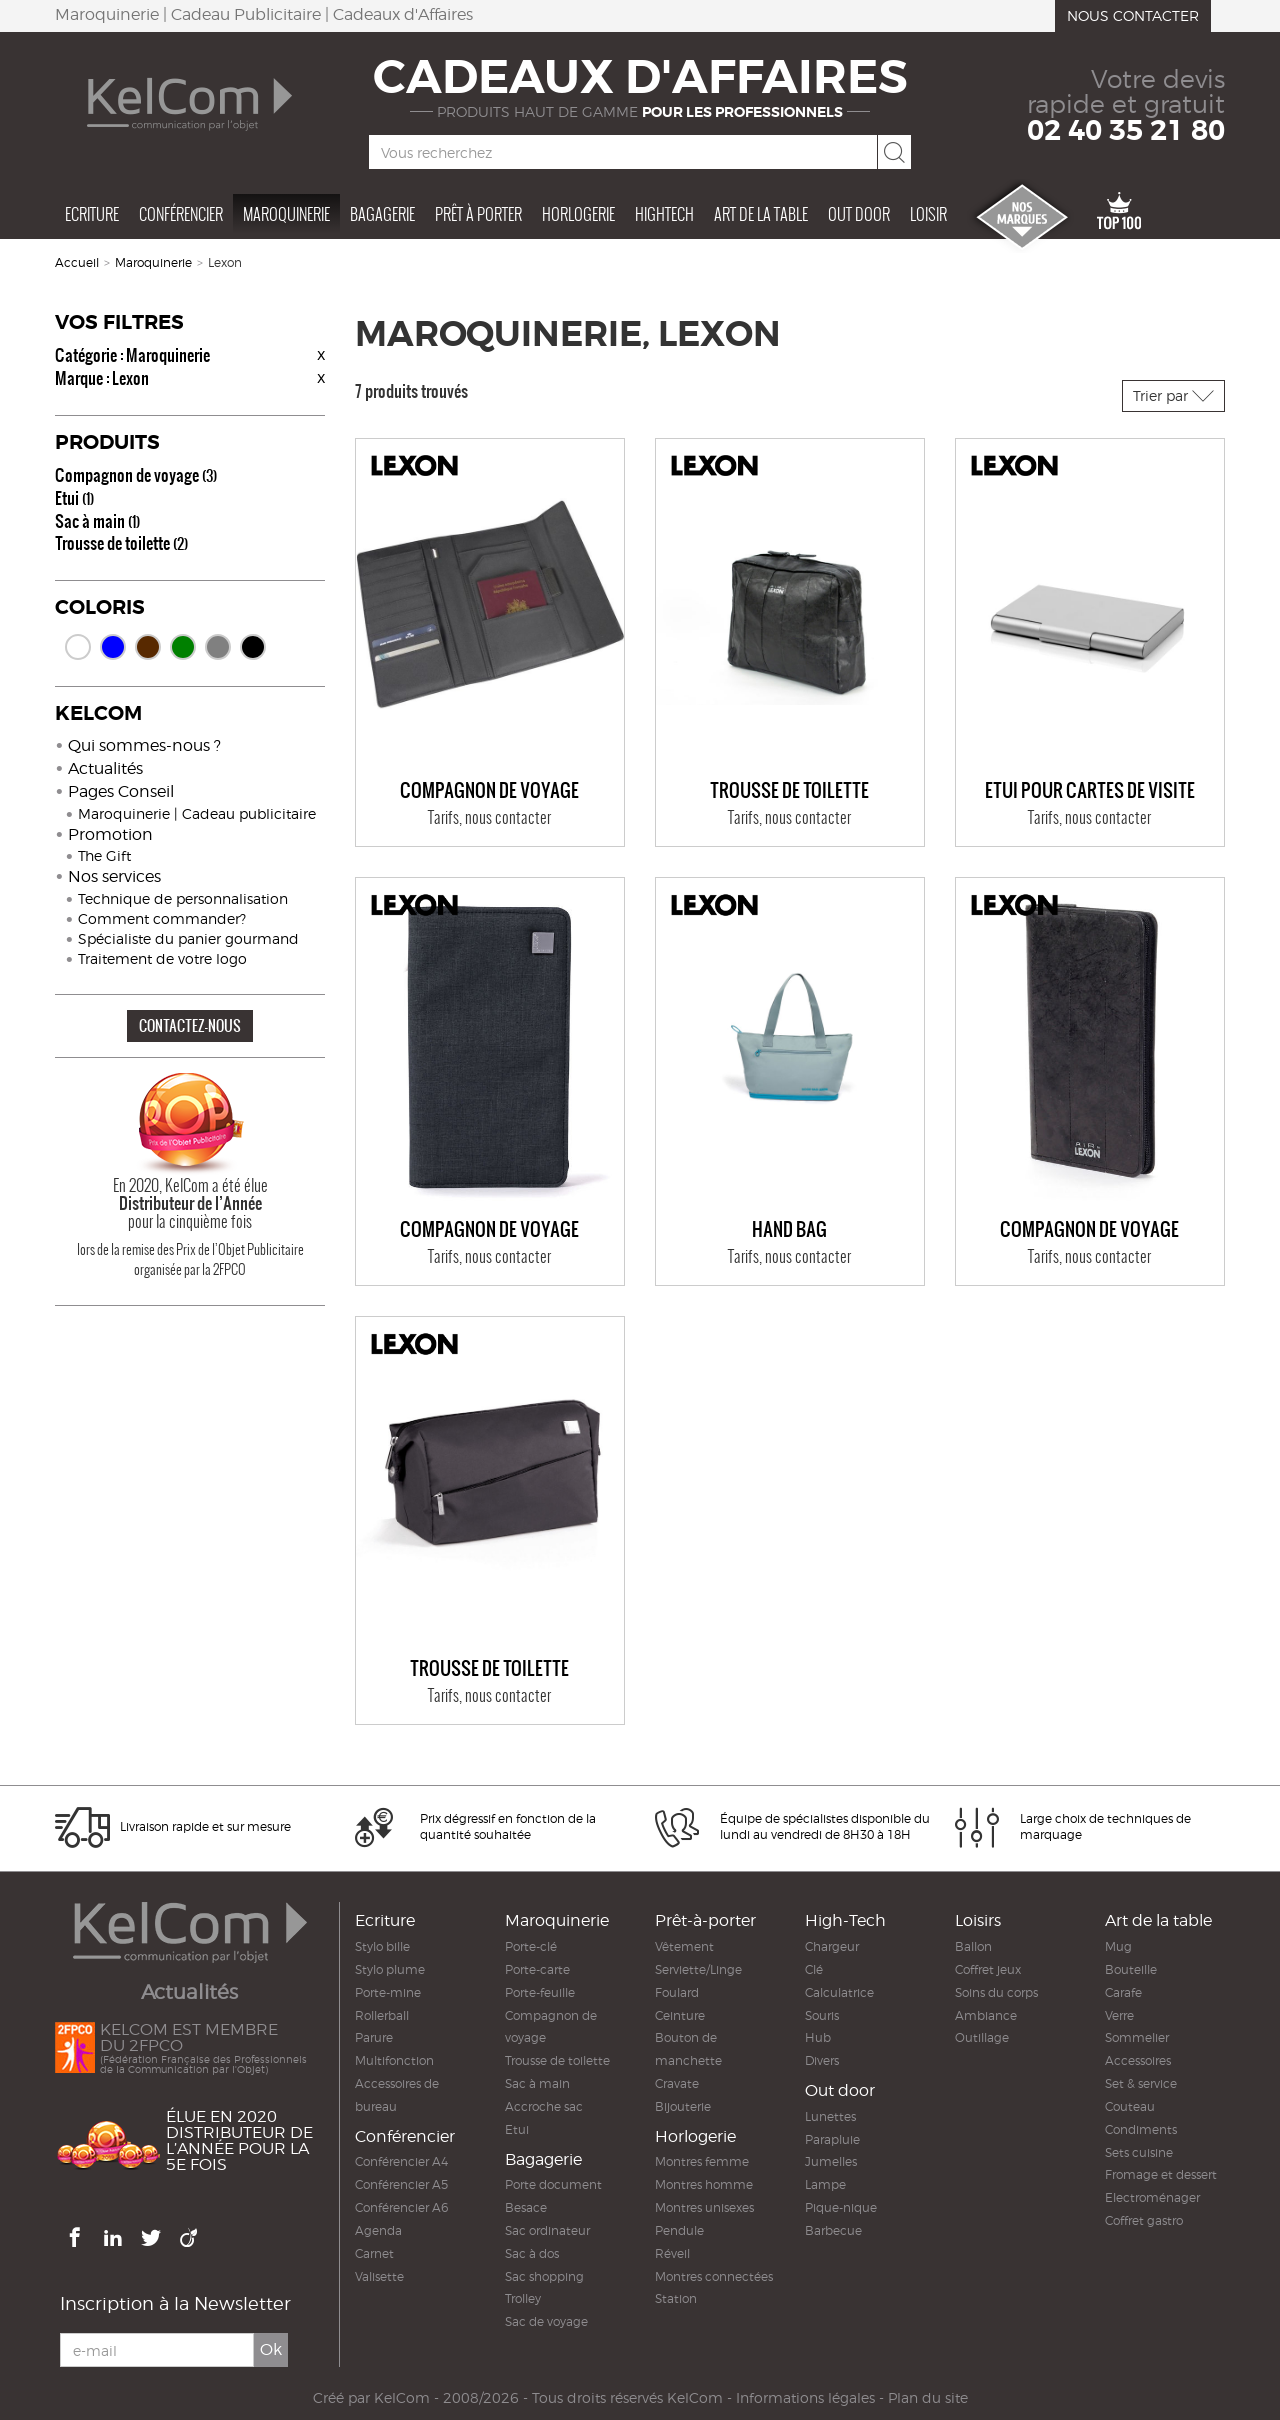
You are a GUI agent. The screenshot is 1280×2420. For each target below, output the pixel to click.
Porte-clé (531, 1946)
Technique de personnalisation (183, 898)
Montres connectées (714, 2276)
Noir (253, 647)
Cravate (677, 2083)
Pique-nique (841, 2207)
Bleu (113, 647)
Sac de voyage (546, 2321)
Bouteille (1131, 1969)
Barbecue (833, 2230)
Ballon (973, 1946)
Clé (814, 1969)
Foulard (677, 1992)
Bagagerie (382, 214)
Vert (183, 647)
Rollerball (382, 2015)
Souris (822, 2015)
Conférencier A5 (401, 2184)
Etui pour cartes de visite (1090, 791)
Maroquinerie (286, 214)
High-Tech (845, 1920)
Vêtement (684, 1946)
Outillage (982, 2037)
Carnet (374, 2253)
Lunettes (830, 2116)
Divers (822, 2060)
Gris (218, 647)
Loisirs (978, 1920)
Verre (1119, 2015)
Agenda (378, 2230)
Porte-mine (388, 1992)
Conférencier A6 (401, 2207)
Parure (374, 2037)
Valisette (379, 2276)
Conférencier (181, 214)
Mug (1118, 1946)
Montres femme (702, 2161)
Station (676, 2298)
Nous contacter (1133, 15)
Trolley (523, 2298)
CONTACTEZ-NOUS (190, 1025)
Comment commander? (162, 918)
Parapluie (832, 2139)
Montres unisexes (704, 2207)
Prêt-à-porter (705, 1920)
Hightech (664, 214)
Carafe (1123, 1992)
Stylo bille (382, 1946)
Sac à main (97, 521)
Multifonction (394, 2060)
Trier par (1173, 395)
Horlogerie (578, 214)
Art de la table (761, 214)
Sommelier (1137, 2037)
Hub (818, 2037)
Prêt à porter (478, 214)
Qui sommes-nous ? (144, 745)
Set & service (1141, 2083)
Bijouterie (683, 2106)
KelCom (402, 2398)
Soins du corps (996, 1992)
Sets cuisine (1139, 2152)
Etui (74, 498)
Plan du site (928, 2398)
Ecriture (92, 214)
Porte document (553, 2184)
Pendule (679, 2230)
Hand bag (789, 1230)
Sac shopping (544, 2276)
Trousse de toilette (121, 543)
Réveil (672, 2253)
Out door (859, 214)
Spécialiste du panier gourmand (188, 938)
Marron (148, 647)
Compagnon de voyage (136, 475)
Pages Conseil (121, 791)
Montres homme (704, 2184)
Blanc (78, 647)
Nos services (114, 876)
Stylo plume (390, 1969)
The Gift (104, 855)
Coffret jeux (988, 1969)
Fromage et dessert (1161, 2174)
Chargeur (832, 1946)
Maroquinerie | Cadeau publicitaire (197, 813)
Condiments (1141, 2129)
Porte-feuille (540, 1992)
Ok (271, 2350)
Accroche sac (544, 2106)
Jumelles (831, 2161)
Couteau (1130, 2106)
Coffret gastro (1144, 2220)
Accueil (77, 262)
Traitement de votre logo (162, 958)
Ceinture (680, 2015)
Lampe (825, 2184)
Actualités (105, 768)
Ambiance (986, 2015)
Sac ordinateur (547, 2230)
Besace (526, 2207)
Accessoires (1138, 2060)
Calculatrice (839, 1992)
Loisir (928, 214)
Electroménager (1152, 2197)
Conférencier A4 (401, 2161)
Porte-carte (537, 1969)
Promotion (110, 834)
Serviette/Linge (698, 1969)
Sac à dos (532, 2253)
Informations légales (805, 2398)
